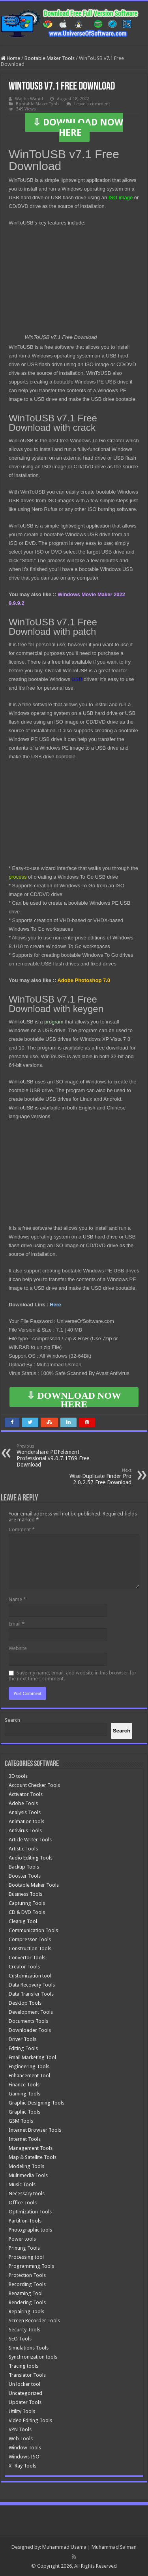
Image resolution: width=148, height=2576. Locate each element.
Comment (22, 1529)
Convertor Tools (27, 1958)
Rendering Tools (27, 2302)
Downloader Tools (30, 2030)
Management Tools (30, 2148)
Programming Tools (31, 2266)
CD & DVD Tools (27, 1912)
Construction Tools (30, 1948)
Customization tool (30, 1976)
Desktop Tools (25, 2003)
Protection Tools (27, 2275)
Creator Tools (24, 1967)
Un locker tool (24, 2384)
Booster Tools (25, 1876)
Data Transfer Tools (31, 1994)
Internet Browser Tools (35, 2130)
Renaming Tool (26, 2293)
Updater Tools (25, 2402)
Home (10, 58)
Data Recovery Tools (32, 1985)
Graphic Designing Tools (36, 2103)
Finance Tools (24, 2085)
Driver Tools (22, 2039)
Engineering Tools (29, 2066)
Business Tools (25, 1894)
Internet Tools (25, 2139)
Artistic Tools (23, 1849)
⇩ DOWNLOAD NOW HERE (78, 127)
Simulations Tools (29, 2348)
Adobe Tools (23, 1803)
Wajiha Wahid (29, 98)
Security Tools (24, 2330)
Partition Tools (25, 2221)
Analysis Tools (25, 1812)
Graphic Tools (24, 2112)
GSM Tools (21, 2121)
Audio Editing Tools (30, 1858)
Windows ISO (24, 2457)
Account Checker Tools (34, 1785)
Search (12, 1720)
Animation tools (26, 1821)
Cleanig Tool (23, 1921)
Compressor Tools (30, 1939)
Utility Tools (22, 2411)
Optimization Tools (30, 2212)
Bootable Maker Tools (49, 58)
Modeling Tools (26, 2166)
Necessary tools (27, 2193)
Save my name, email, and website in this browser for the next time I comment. (73, 1676)
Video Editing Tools (30, 2420)
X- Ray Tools (22, 2466)
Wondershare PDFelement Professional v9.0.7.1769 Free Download (57, 1456)
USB (77, 679)
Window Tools (25, 2448)
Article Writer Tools (30, 1840)
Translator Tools (27, 2375)
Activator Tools (26, 1794)
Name (17, 1599)
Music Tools (22, 2184)
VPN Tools (20, 2429)
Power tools (22, 2239)
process (18, 877)
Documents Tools (28, 2021)
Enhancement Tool (29, 2075)
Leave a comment (92, 104)
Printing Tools (24, 2248)
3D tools (18, 1776)
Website (18, 1648)
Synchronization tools (33, 2357)
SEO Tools (20, 2339)
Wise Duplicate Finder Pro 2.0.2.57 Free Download (91, 1476)
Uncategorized (25, 2393)
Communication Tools (33, 1930)
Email (16, 1624)
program (53, 1022)
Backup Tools (24, 1867)
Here (55, 1305)
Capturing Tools (27, 1903)
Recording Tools (27, 2284)
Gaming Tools (24, 2094)
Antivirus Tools (25, 1830)
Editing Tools (23, 2048)
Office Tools (23, 2203)
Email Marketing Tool (32, 2057)
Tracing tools (23, 2366)
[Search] (121, 1731)
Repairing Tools (26, 2311)
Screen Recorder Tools (34, 2320)
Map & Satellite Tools (32, 2157)
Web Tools (21, 2438)
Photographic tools (30, 2230)
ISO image (121, 197)
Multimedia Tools (28, 2175)
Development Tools (31, 2012)
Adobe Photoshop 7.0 (85, 980)
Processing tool (26, 2257)
